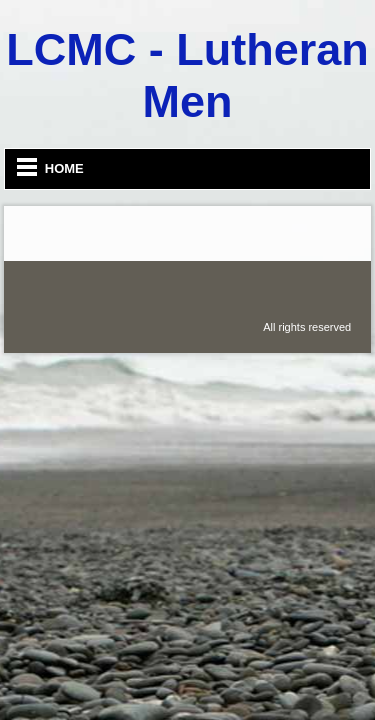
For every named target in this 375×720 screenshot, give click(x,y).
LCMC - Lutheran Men (187, 75)
